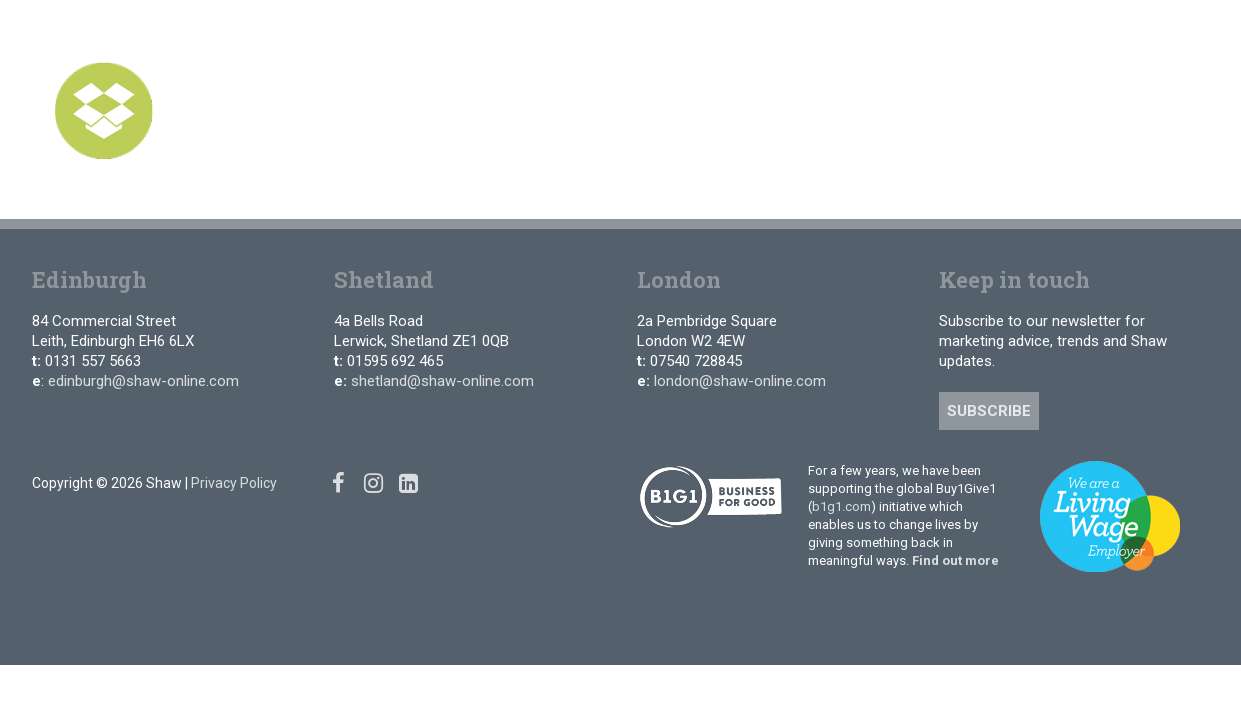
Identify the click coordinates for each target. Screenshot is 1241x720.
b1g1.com (841, 506)
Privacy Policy (234, 483)
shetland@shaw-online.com (442, 381)
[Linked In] (1173, 29)
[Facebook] (1114, 29)
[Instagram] (1144, 29)
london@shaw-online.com (740, 381)
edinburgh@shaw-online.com (143, 381)
